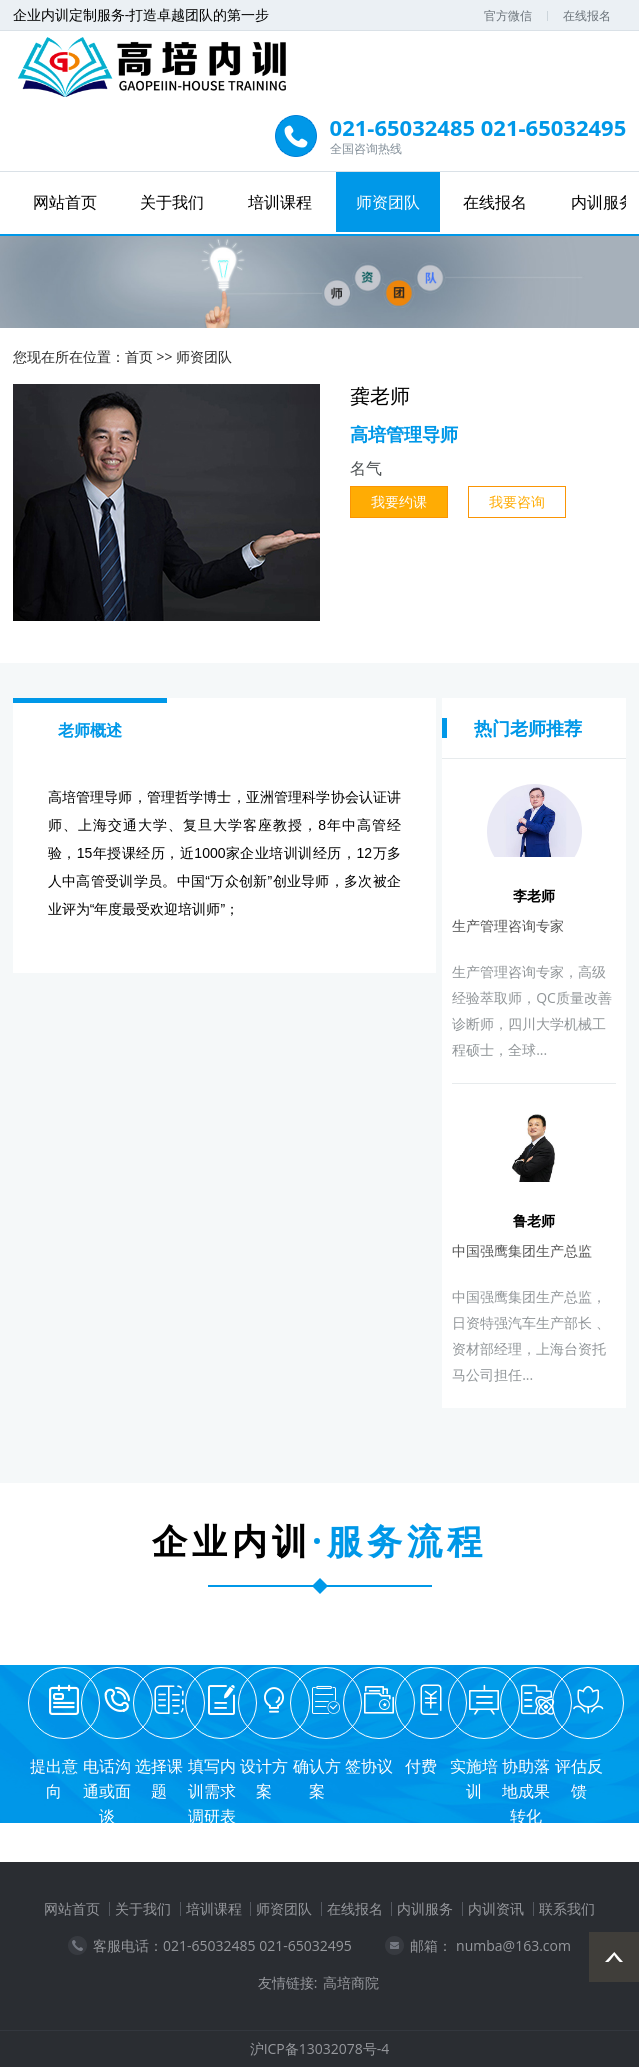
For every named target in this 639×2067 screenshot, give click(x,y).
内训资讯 (496, 1908)
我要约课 (399, 501)
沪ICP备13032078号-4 (320, 2048)
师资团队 (388, 202)
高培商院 (351, 1983)
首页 (139, 356)
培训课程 (280, 202)
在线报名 (587, 15)
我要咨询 (517, 501)
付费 (421, 1766)
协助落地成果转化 (526, 1791)
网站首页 (65, 202)
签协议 (369, 1766)
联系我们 (567, 1908)
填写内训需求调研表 (212, 1791)
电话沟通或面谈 (107, 1791)
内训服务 (425, 1908)
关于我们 (172, 202)
